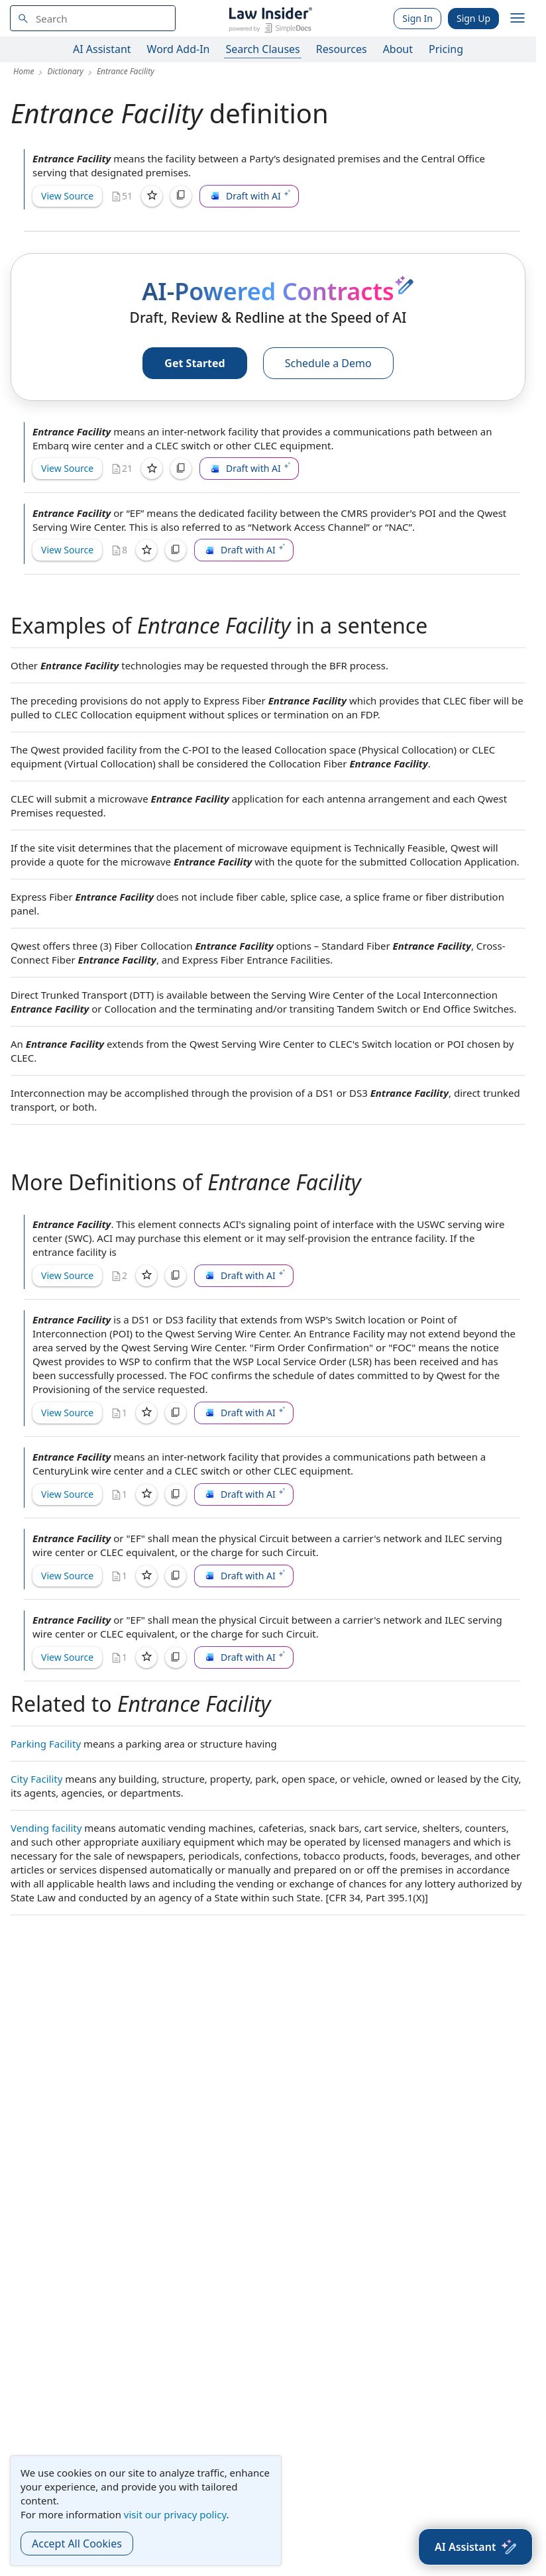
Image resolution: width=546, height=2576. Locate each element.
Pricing (446, 49)
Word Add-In (178, 49)
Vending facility (46, 1827)
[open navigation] (517, 18)
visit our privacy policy (175, 2514)
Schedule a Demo (328, 363)
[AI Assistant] (475, 2546)
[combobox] (93, 18)
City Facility (36, 1778)
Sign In (417, 18)
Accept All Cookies (77, 2543)
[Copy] (180, 196)
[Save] (151, 196)
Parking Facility (46, 1743)
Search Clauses (262, 49)
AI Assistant (102, 49)
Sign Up (473, 18)
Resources (341, 49)
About (398, 49)
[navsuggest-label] (93, 18)
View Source (67, 196)
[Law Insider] (270, 18)
